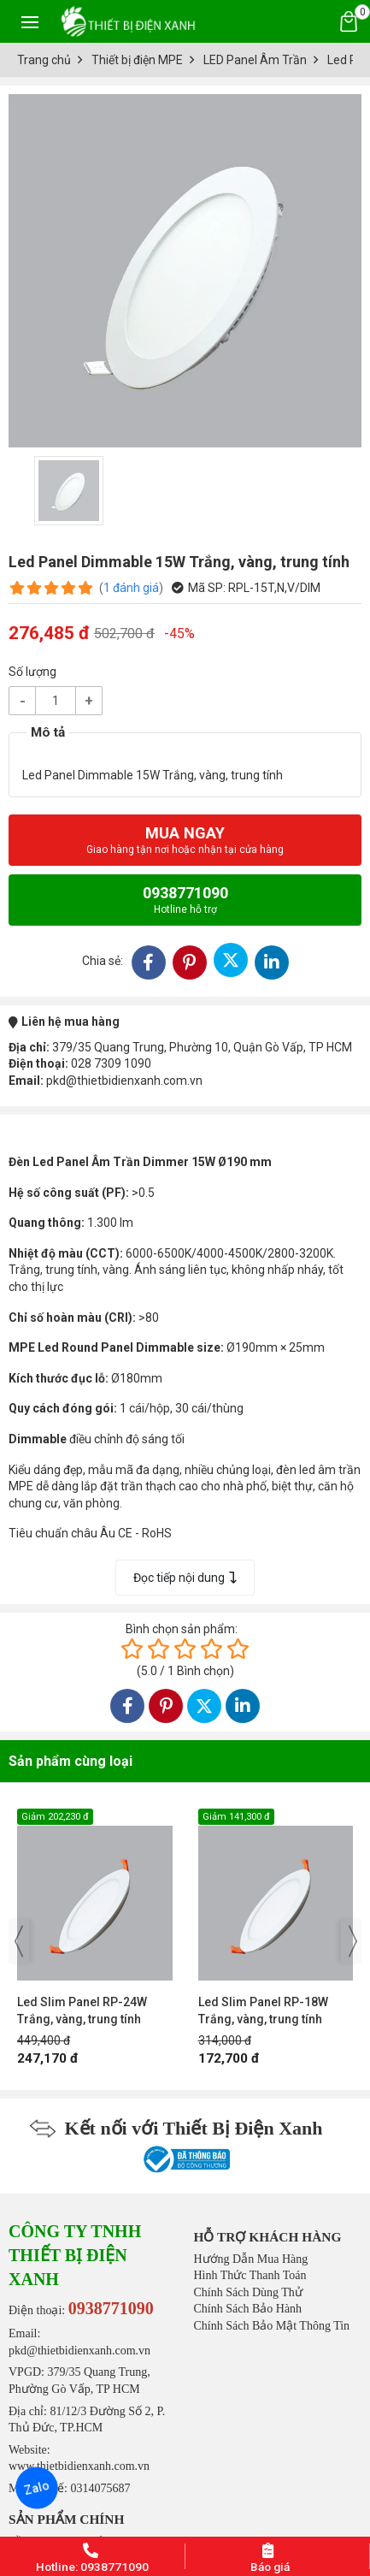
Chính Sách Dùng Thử (248, 2292)
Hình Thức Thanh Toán (250, 2275)
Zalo (37, 2488)
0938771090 (185, 899)
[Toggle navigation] (30, 21)
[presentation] (19, 1941)
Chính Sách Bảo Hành (248, 2308)
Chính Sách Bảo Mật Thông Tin (272, 2325)
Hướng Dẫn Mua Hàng (251, 2259)
